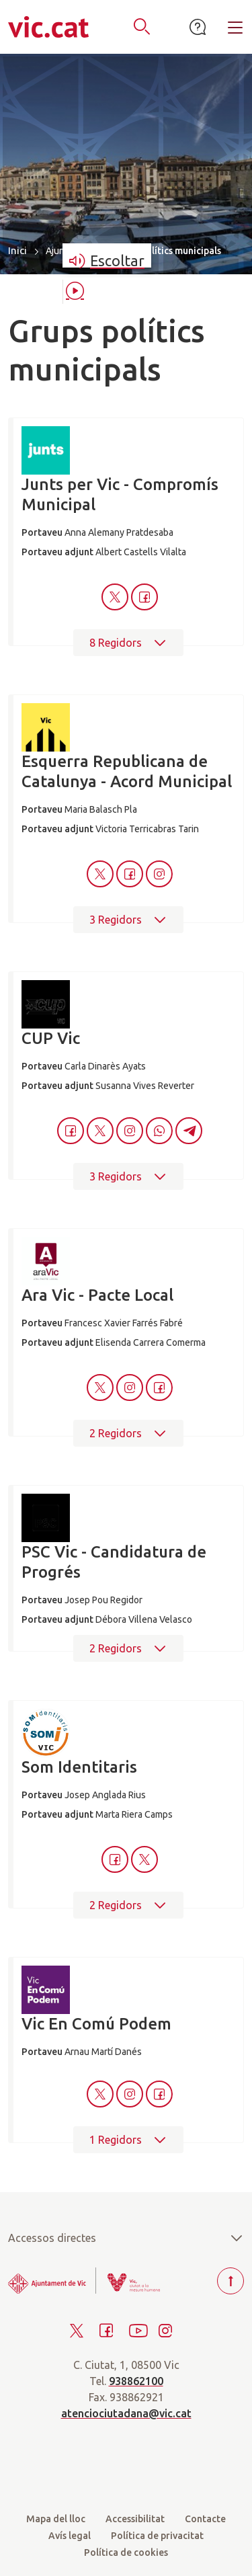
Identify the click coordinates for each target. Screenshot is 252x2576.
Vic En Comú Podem (96, 2024)
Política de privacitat (157, 2535)
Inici (17, 250)
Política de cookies (126, 2552)
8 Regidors (128, 643)
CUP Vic (51, 1038)
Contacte (205, 2518)
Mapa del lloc (55, 2518)
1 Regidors (128, 2140)
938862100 (136, 2381)
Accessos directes (126, 2238)
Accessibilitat (135, 2518)
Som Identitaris (79, 1767)
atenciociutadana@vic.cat (126, 2413)
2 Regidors (128, 1433)
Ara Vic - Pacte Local (97, 1295)
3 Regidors (128, 920)
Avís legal (69, 2535)
